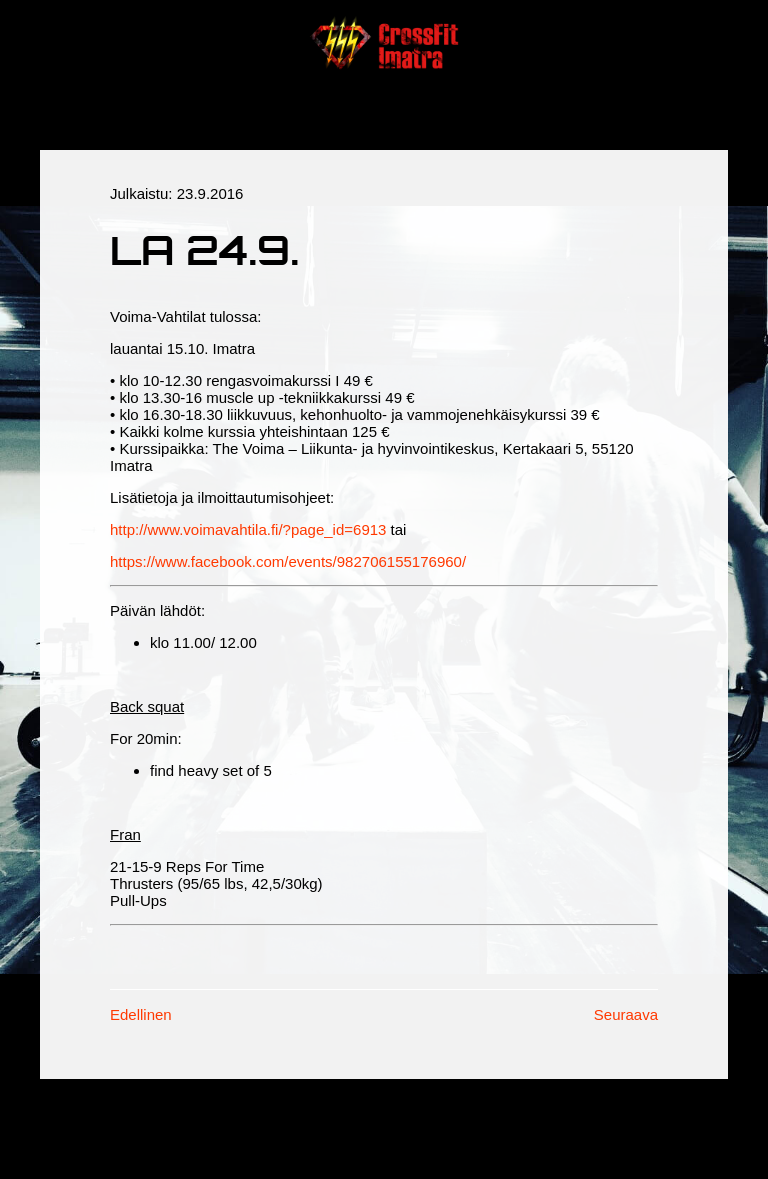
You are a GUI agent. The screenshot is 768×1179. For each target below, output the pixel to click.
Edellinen (141, 1014)
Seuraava (626, 1014)
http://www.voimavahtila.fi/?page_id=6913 (248, 529)
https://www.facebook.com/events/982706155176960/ (288, 561)
